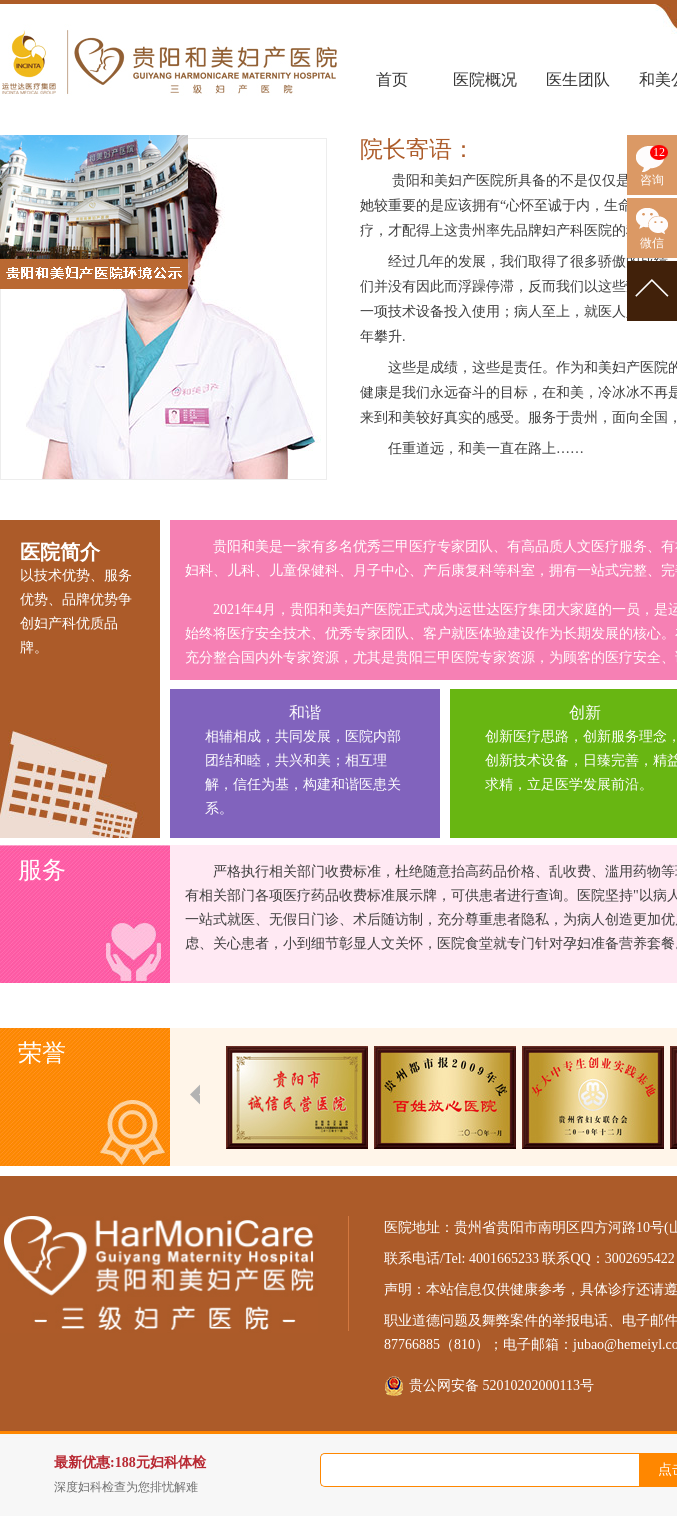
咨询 (652, 180)
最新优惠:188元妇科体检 (199, 1475)
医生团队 (578, 79)
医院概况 (485, 79)
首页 (392, 79)
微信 (652, 243)
